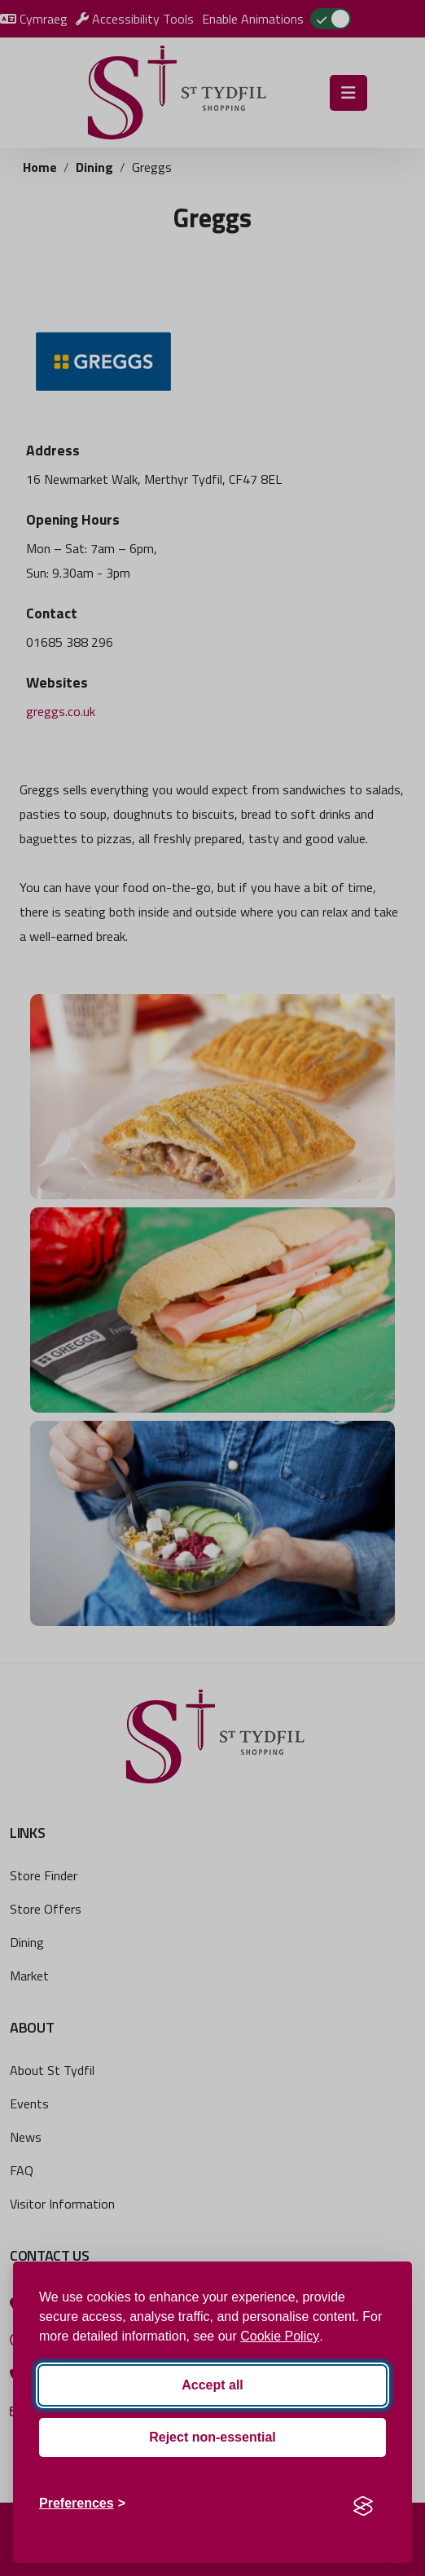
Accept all (212, 2385)
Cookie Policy (279, 2336)
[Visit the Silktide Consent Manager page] (363, 2503)
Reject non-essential (212, 2437)
